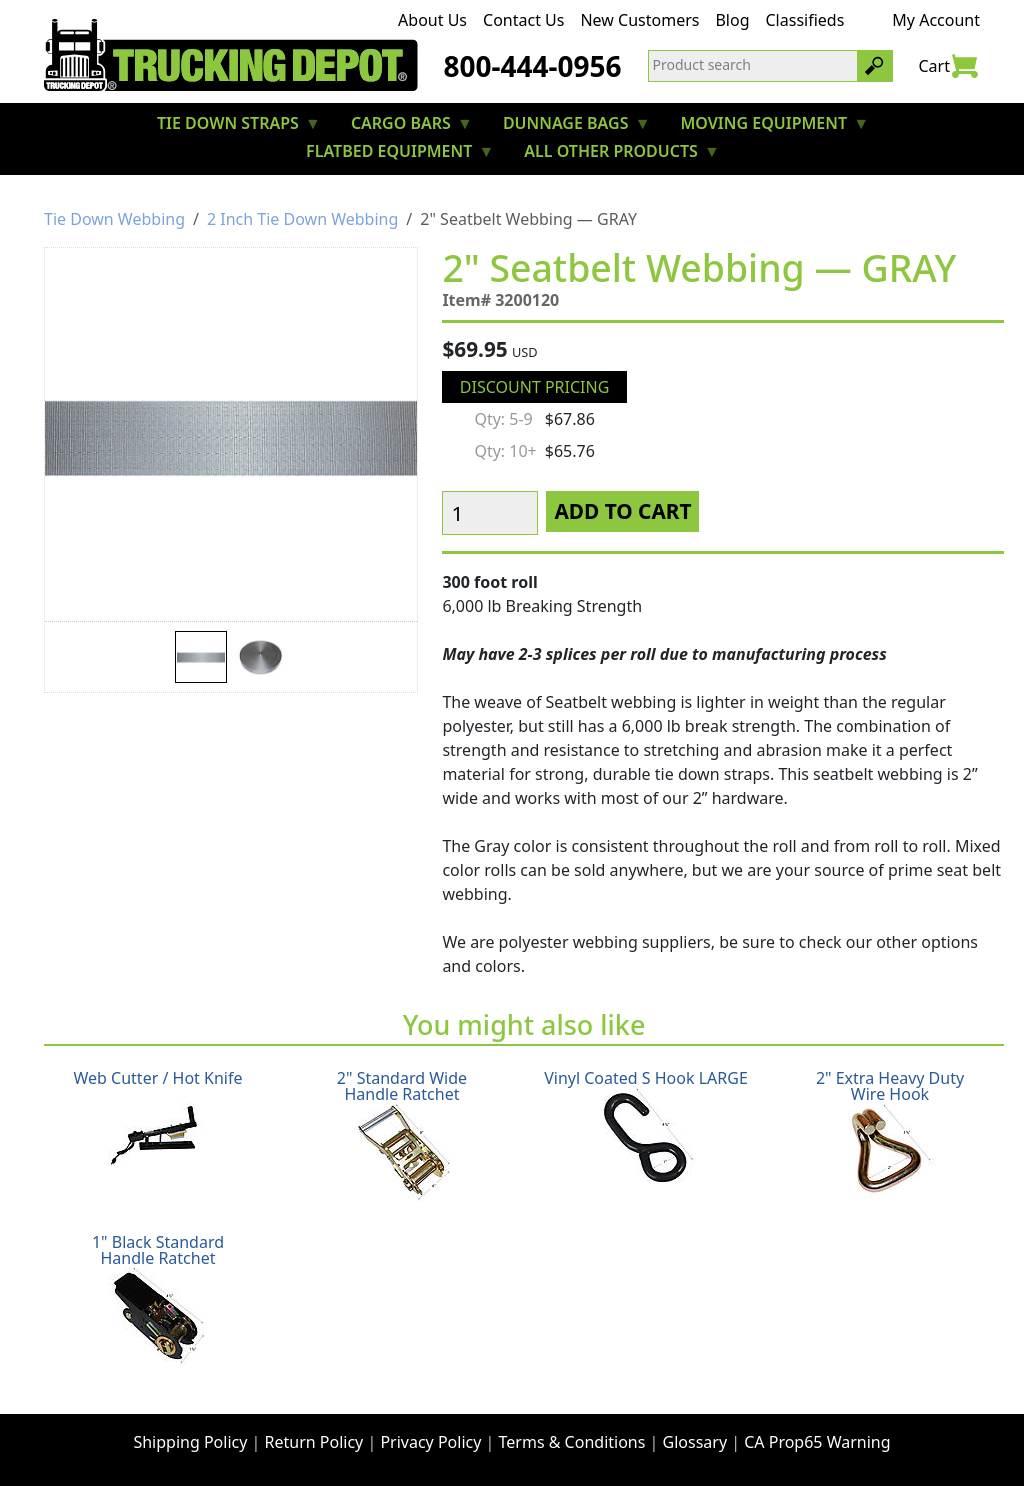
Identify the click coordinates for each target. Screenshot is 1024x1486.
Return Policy (314, 1442)
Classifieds (805, 20)
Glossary (695, 1442)
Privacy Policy (430, 1442)
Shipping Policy (190, 1442)
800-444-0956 (532, 66)
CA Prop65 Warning (817, 1442)
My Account (936, 20)
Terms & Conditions (572, 1442)
